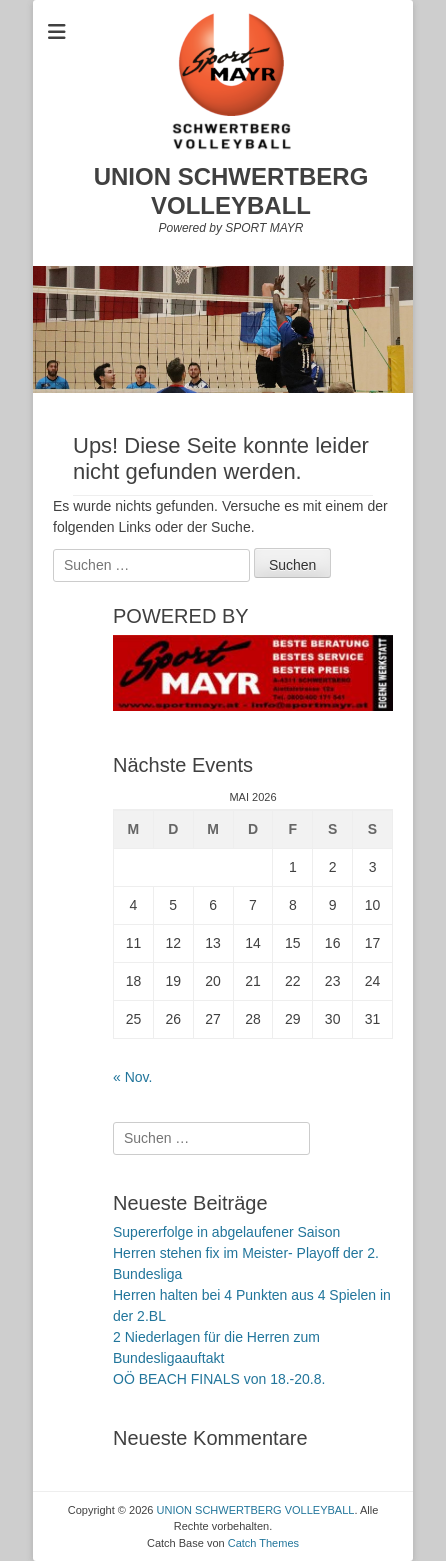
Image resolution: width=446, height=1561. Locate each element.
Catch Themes (263, 1543)
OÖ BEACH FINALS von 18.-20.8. (219, 1379)
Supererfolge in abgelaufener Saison (226, 1232)
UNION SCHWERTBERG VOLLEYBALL (231, 191)
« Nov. (132, 1077)
